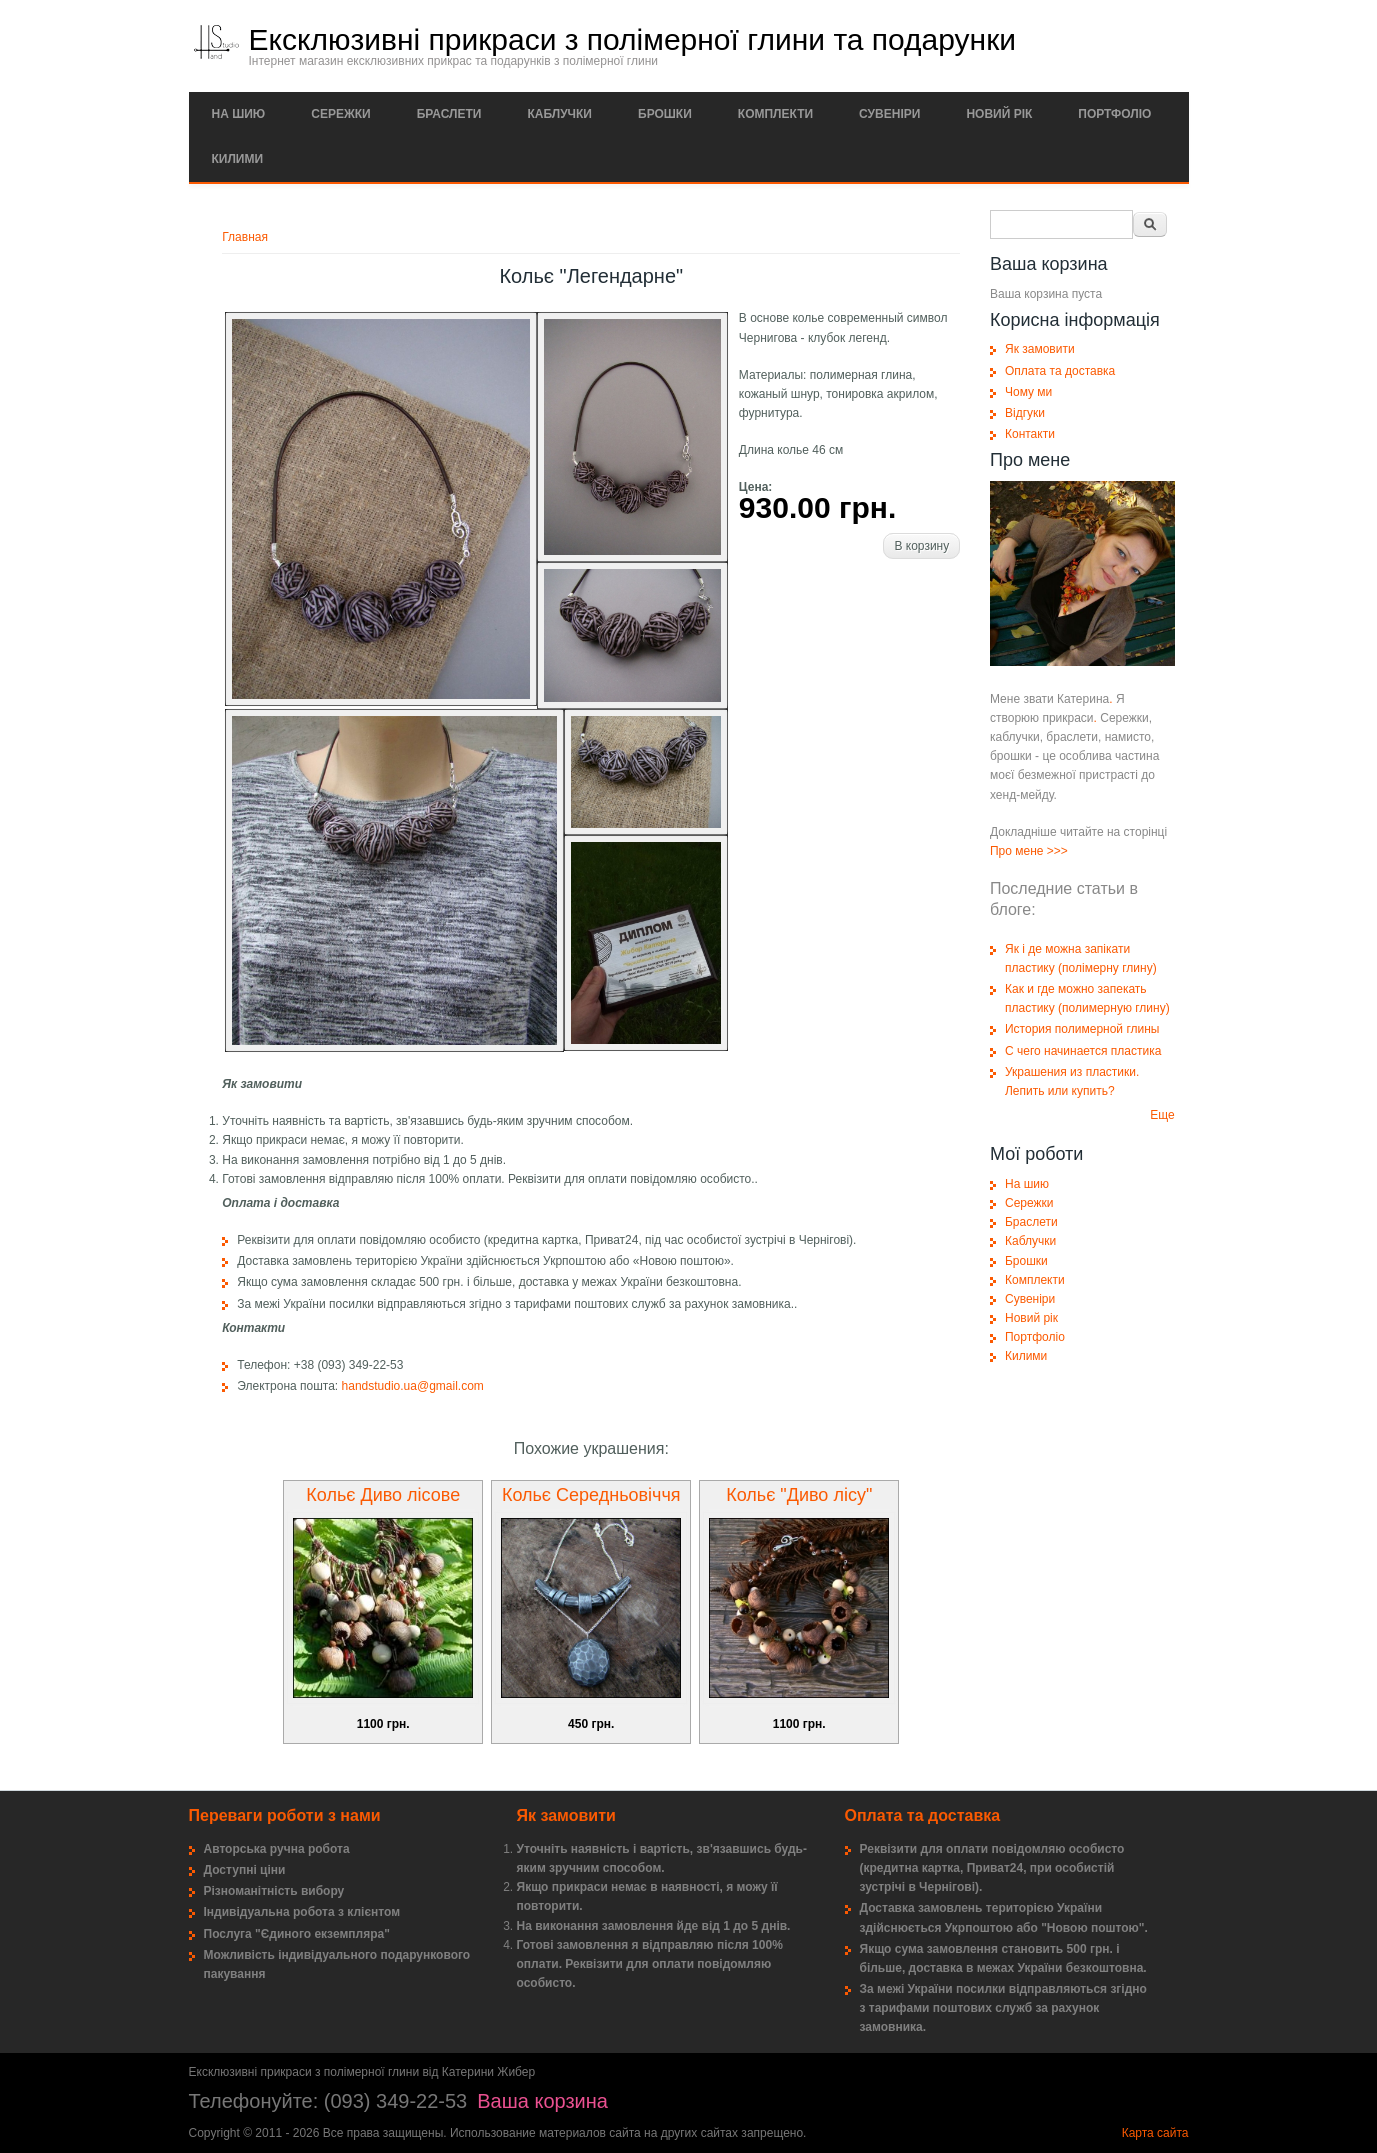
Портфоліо (1114, 114)
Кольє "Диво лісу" (799, 1495)
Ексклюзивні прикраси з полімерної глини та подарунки (633, 40)
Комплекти (775, 114)
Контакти (1030, 434)
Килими (238, 159)
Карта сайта (1155, 2133)
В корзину (921, 546)
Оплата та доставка (1060, 371)
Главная (245, 237)
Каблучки (559, 114)
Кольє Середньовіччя (591, 1495)
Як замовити (1040, 349)
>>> (1057, 851)
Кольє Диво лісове (383, 1495)
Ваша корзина (542, 2101)
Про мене (1017, 851)
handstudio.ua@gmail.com (413, 1386)
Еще (1162, 1115)
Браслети (449, 114)
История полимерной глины (1082, 1029)
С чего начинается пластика (1083, 1051)
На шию (239, 114)
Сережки (340, 114)
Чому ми (1028, 392)
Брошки (665, 114)
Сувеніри (889, 114)
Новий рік (999, 114)
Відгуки (1025, 413)
